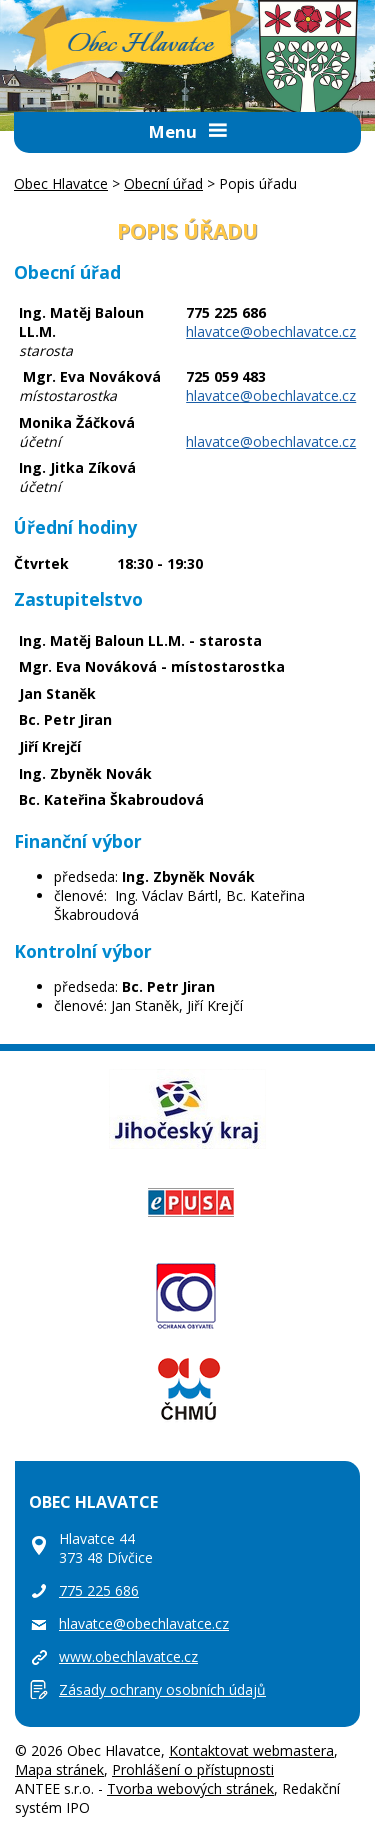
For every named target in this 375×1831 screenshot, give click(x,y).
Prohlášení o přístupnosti (193, 1769)
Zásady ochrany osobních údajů (162, 1689)
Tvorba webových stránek (190, 1788)
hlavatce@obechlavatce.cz (271, 331)
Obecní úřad (163, 183)
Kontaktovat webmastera (251, 1750)
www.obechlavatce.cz (128, 1656)
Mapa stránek (59, 1769)
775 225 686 (99, 1590)
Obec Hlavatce (140, 45)
